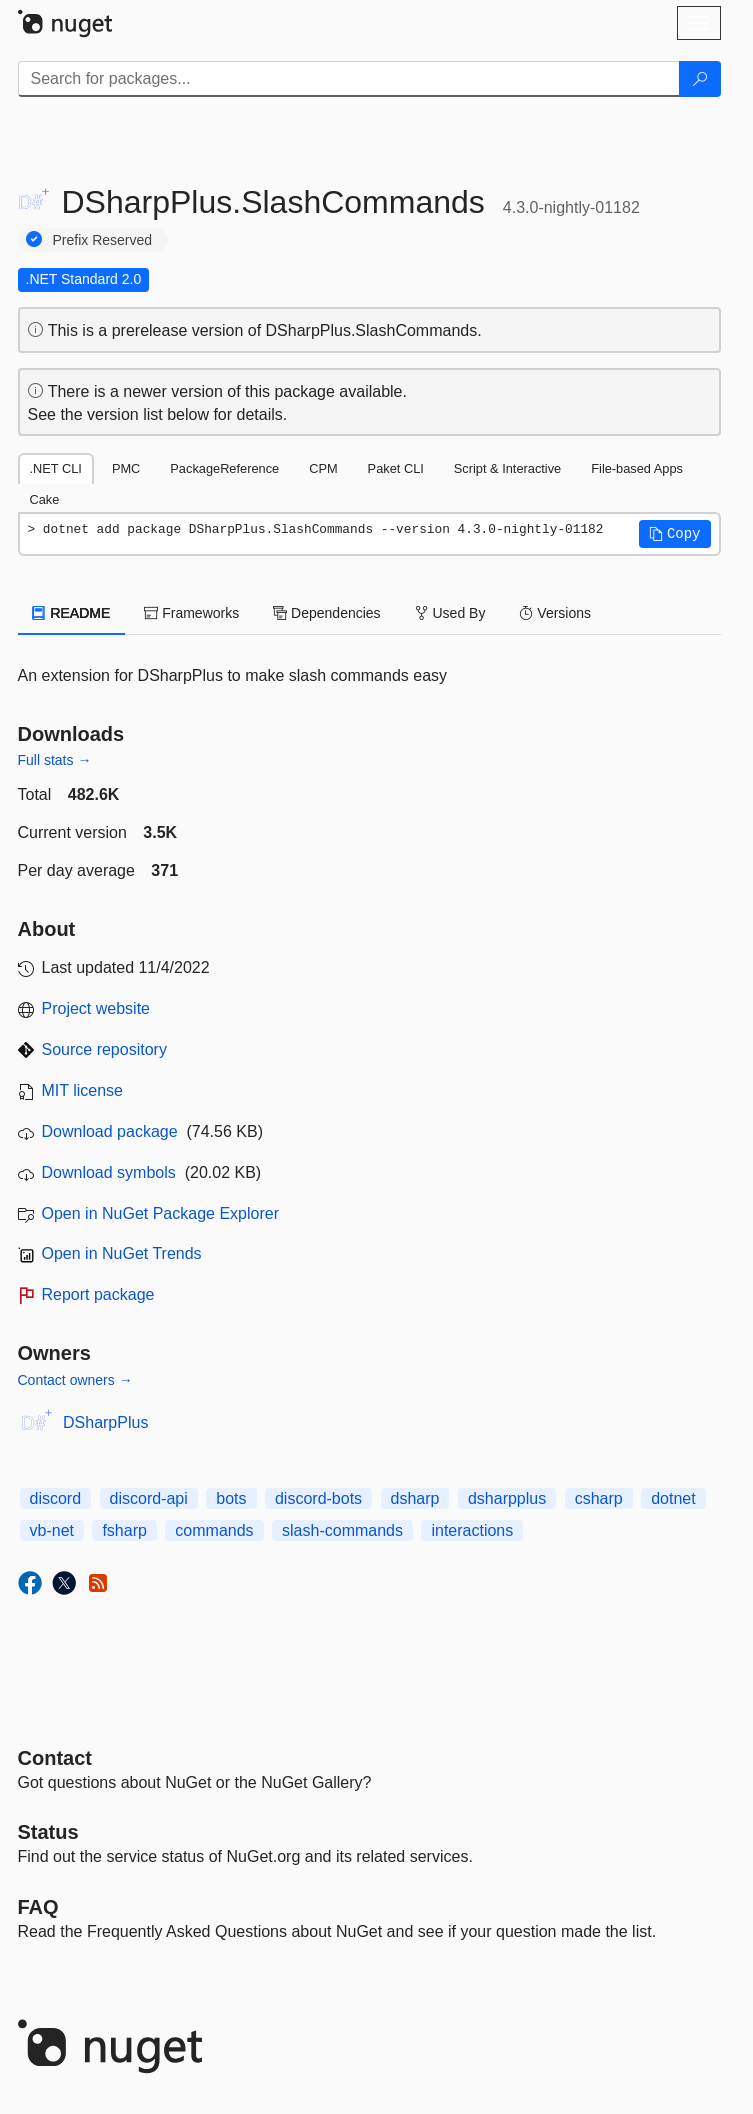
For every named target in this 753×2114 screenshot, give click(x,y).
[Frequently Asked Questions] (38, 1907)
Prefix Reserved (103, 240)
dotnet (673, 1498)
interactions (472, 1530)
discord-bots (318, 1498)
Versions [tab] (555, 613)
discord (56, 1498)
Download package (110, 1131)
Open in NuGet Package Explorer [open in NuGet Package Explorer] (160, 1213)
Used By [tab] (450, 613)
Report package (98, 1294)
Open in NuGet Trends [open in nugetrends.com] (122, 1253)
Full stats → (55, 760)
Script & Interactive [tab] (507, 468)
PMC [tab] (126, 468)
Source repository (104, 1049)
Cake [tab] (45, 499)
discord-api (149, 1498)
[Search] (700, 79)
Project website (96, 1008)
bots (231, 1498)
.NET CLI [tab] (56, 468)
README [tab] (72, 613)
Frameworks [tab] (191, 613)
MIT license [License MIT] (83, 1090)
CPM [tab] (323, 468)
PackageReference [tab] (224, 468)
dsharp (415, 1498)
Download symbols (109, 1172)
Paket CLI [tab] (396, 468)
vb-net (52, 1530)
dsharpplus (507, 1498)
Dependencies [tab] (326, 613)
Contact (55, 1758)
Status (48, 1832)
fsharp (124, 1530)
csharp (599, 1498)
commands (214, 1530)
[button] (675, 534)
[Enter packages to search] (349, 79)
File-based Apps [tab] (637, 468)
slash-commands (342, 1530)
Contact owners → (75, 1380)
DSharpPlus (105, 1422)
